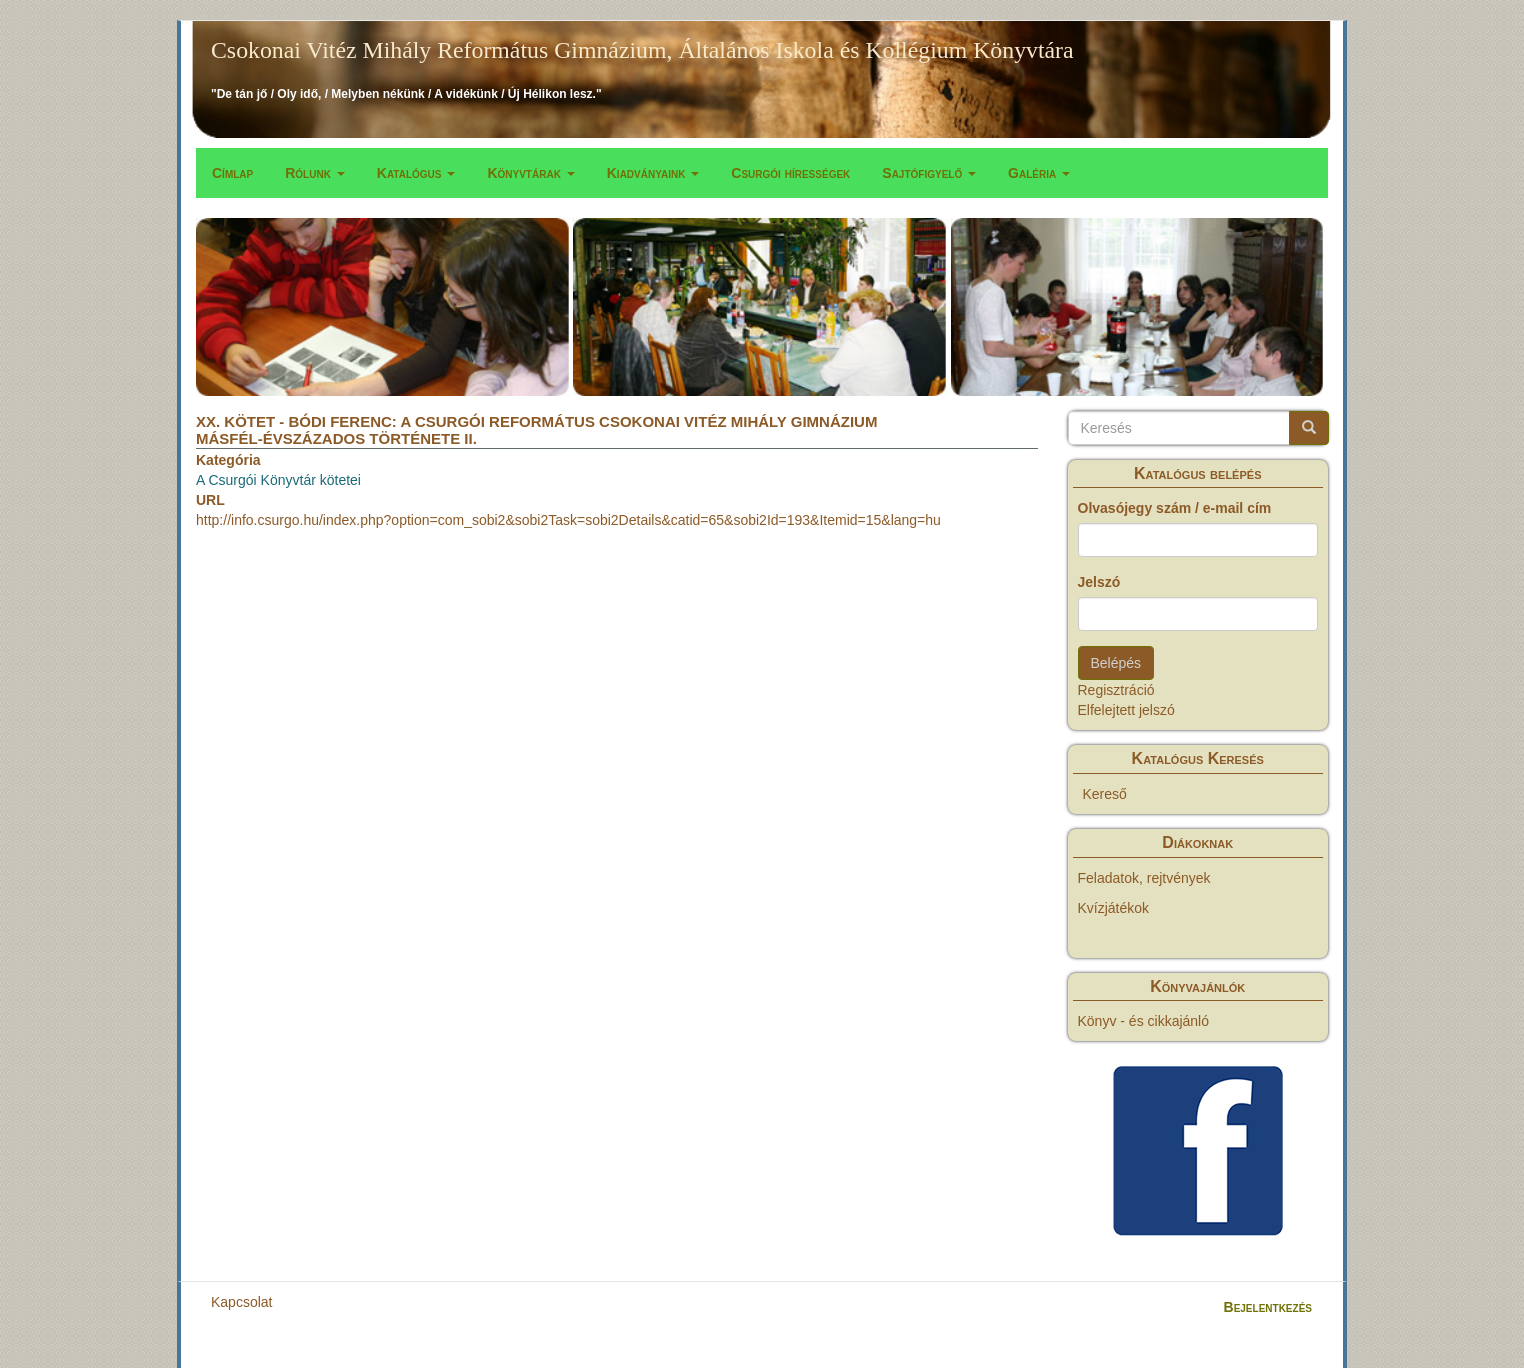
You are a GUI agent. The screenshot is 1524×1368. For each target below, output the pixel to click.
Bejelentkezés (1268, 1307)
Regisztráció (1116, 690)
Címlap (232, 173)
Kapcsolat (241, 1302)
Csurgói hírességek (790, 173)
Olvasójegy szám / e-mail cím (1175, 508)
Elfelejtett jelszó (1126, 710)
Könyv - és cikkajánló (1144, 1021)
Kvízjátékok (1114, 908)
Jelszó (1099, 582)
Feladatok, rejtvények (1144, 878)
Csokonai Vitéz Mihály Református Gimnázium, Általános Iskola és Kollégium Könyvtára (642, 50)
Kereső (1105, 794)
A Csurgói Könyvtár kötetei (278, 480)
